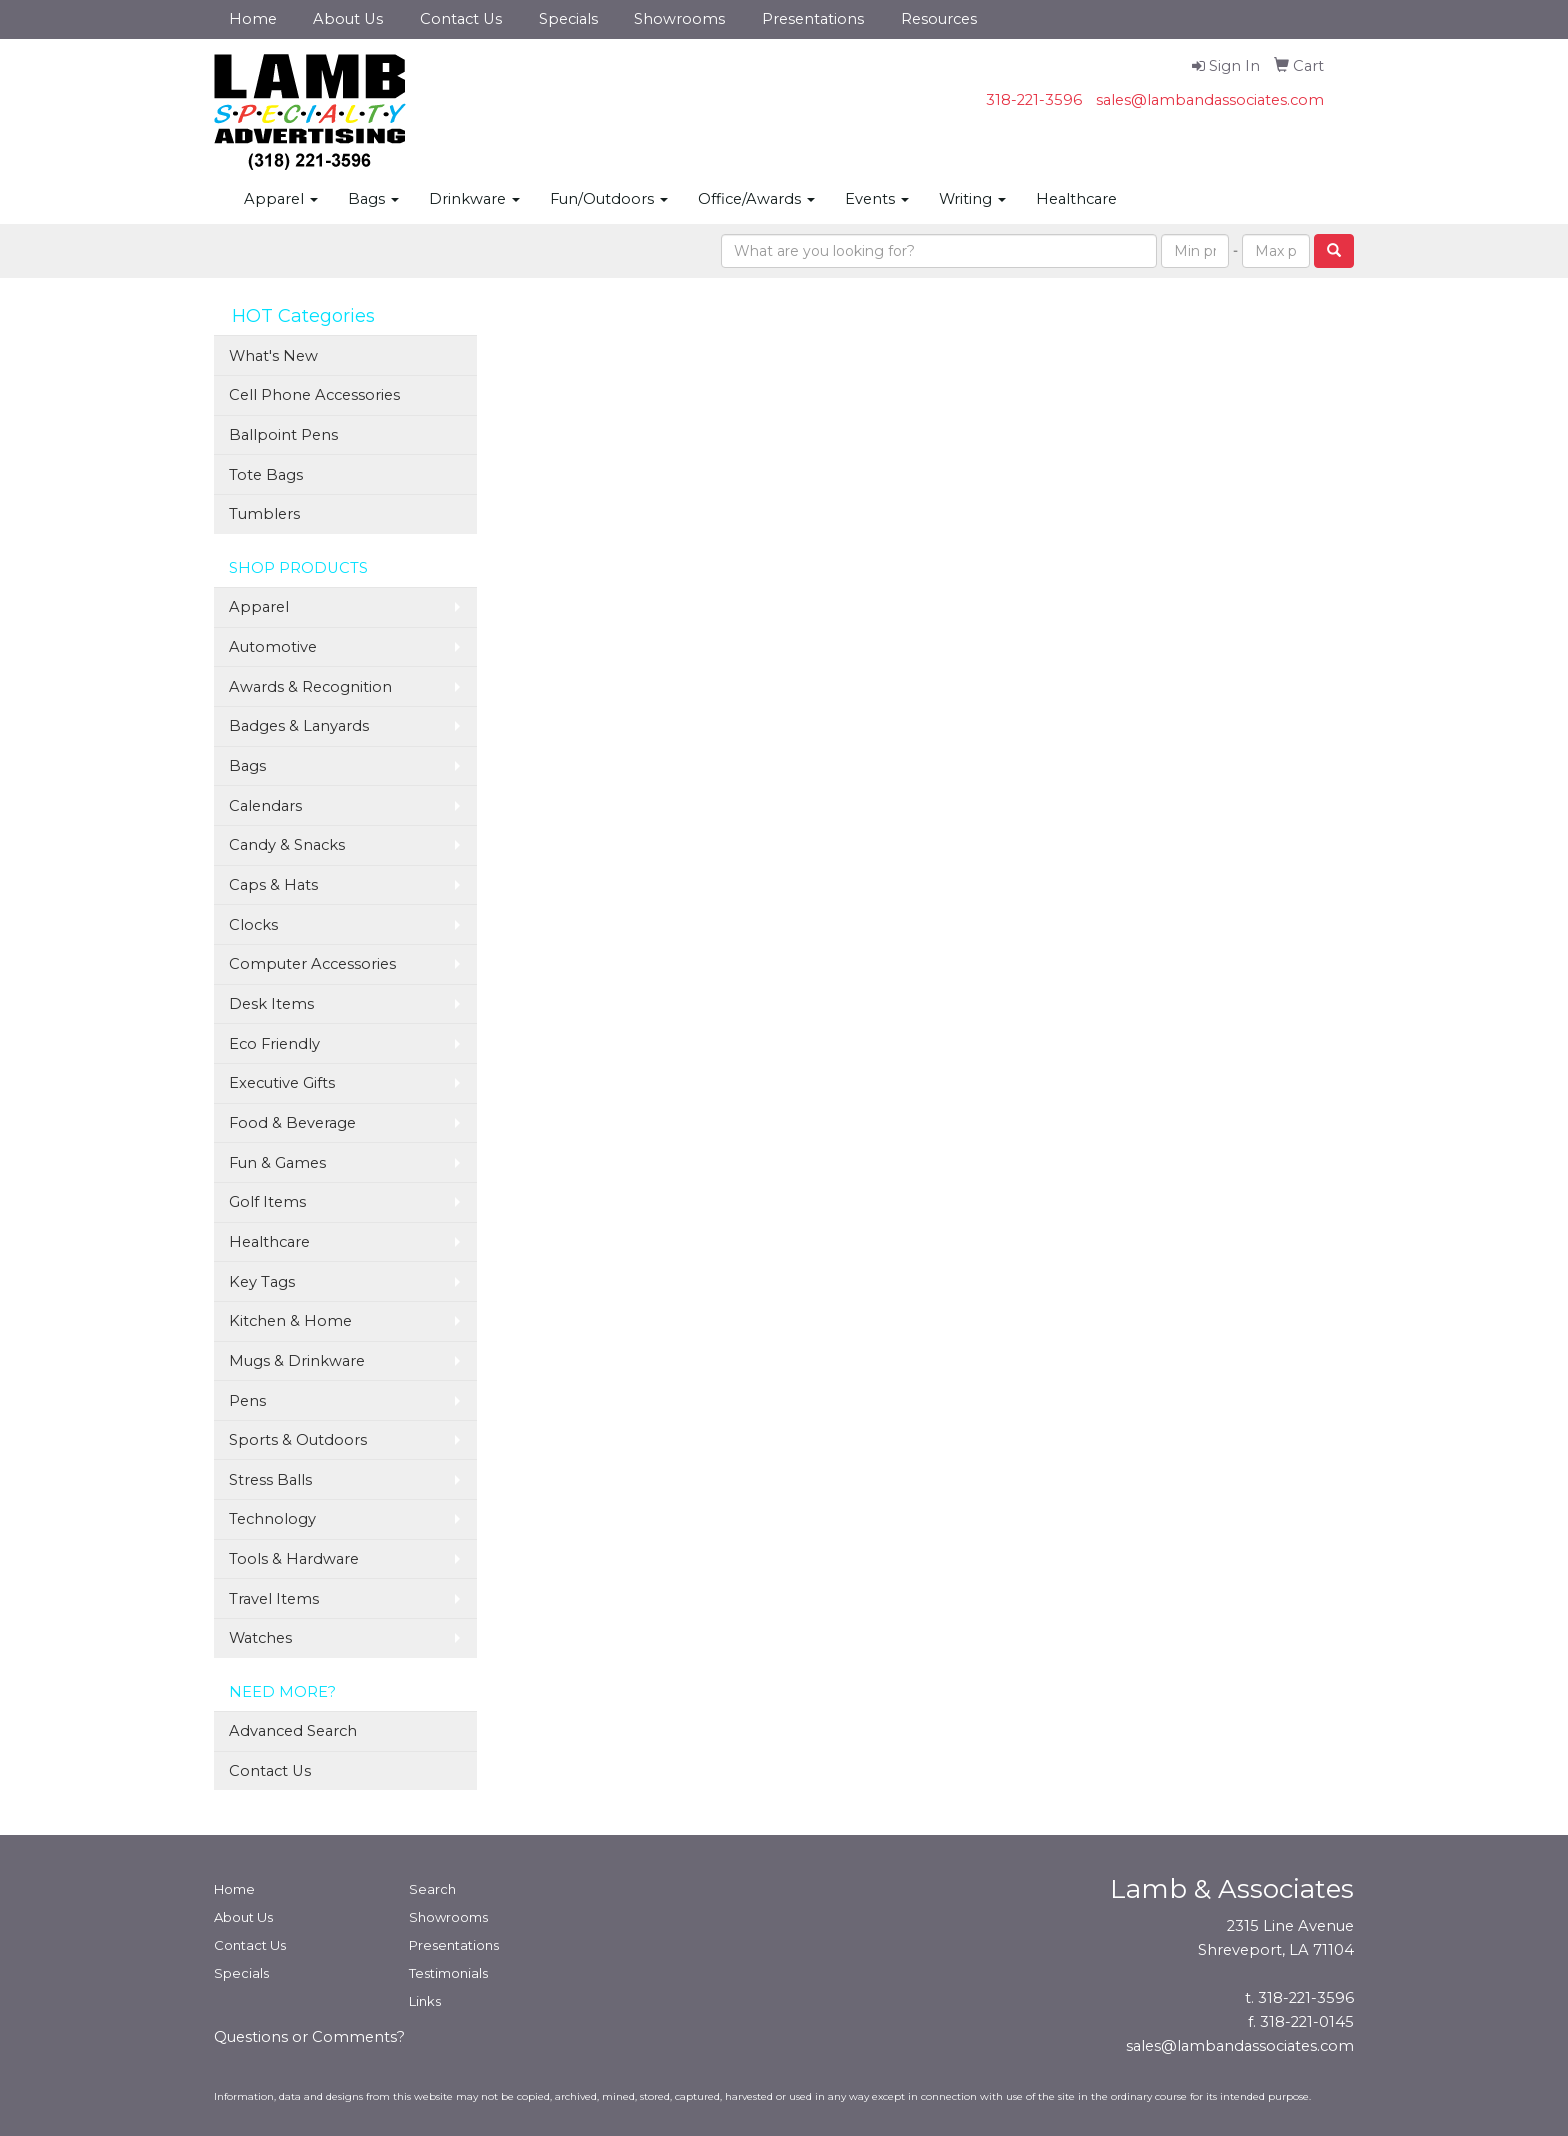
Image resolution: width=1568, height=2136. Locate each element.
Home (253, 19)
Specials (568, 19)
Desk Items (271, 1004)
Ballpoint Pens (283, 435)
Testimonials (448, 1973)
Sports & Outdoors (298, 1440)
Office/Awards (756, 199)
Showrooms (679, 19)
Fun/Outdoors (609, 199)
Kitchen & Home (290, 1321)
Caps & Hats (273, 885)
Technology (272, 1519)
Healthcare (1076, 199)
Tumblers (264, 514)
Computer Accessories (312, 964)
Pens (247, 1401)
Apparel (281, 199)
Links (425, 2001)
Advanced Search (293, 1731)
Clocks (253, 925)
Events (877, 199)
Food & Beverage (292, 1123)
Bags (373, 199)
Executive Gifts (282, 1083)
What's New (273, 356)
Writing (972, 199)
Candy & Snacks (287, 845)
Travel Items (274, 1599)
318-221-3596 (1034, 100)
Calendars (265, 806)
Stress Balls (270, 1480)
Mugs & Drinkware (297, 1361)
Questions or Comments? (309, 2037)
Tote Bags (266, 475)
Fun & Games (277, 1163)
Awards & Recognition (310, 687)
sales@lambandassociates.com (1210, 100)
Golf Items (267, 1202)
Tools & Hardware (294, 1559)
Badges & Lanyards (299, 726)
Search (432, 1889)
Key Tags (262, 1282)
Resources (939, 19)
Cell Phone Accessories (314, 395)
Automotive (273, 647)
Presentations (813, 19)
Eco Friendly (274, 1044)
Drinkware (474, 199)
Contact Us (461, 19)
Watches (260, 1638)
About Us (348, 19)
